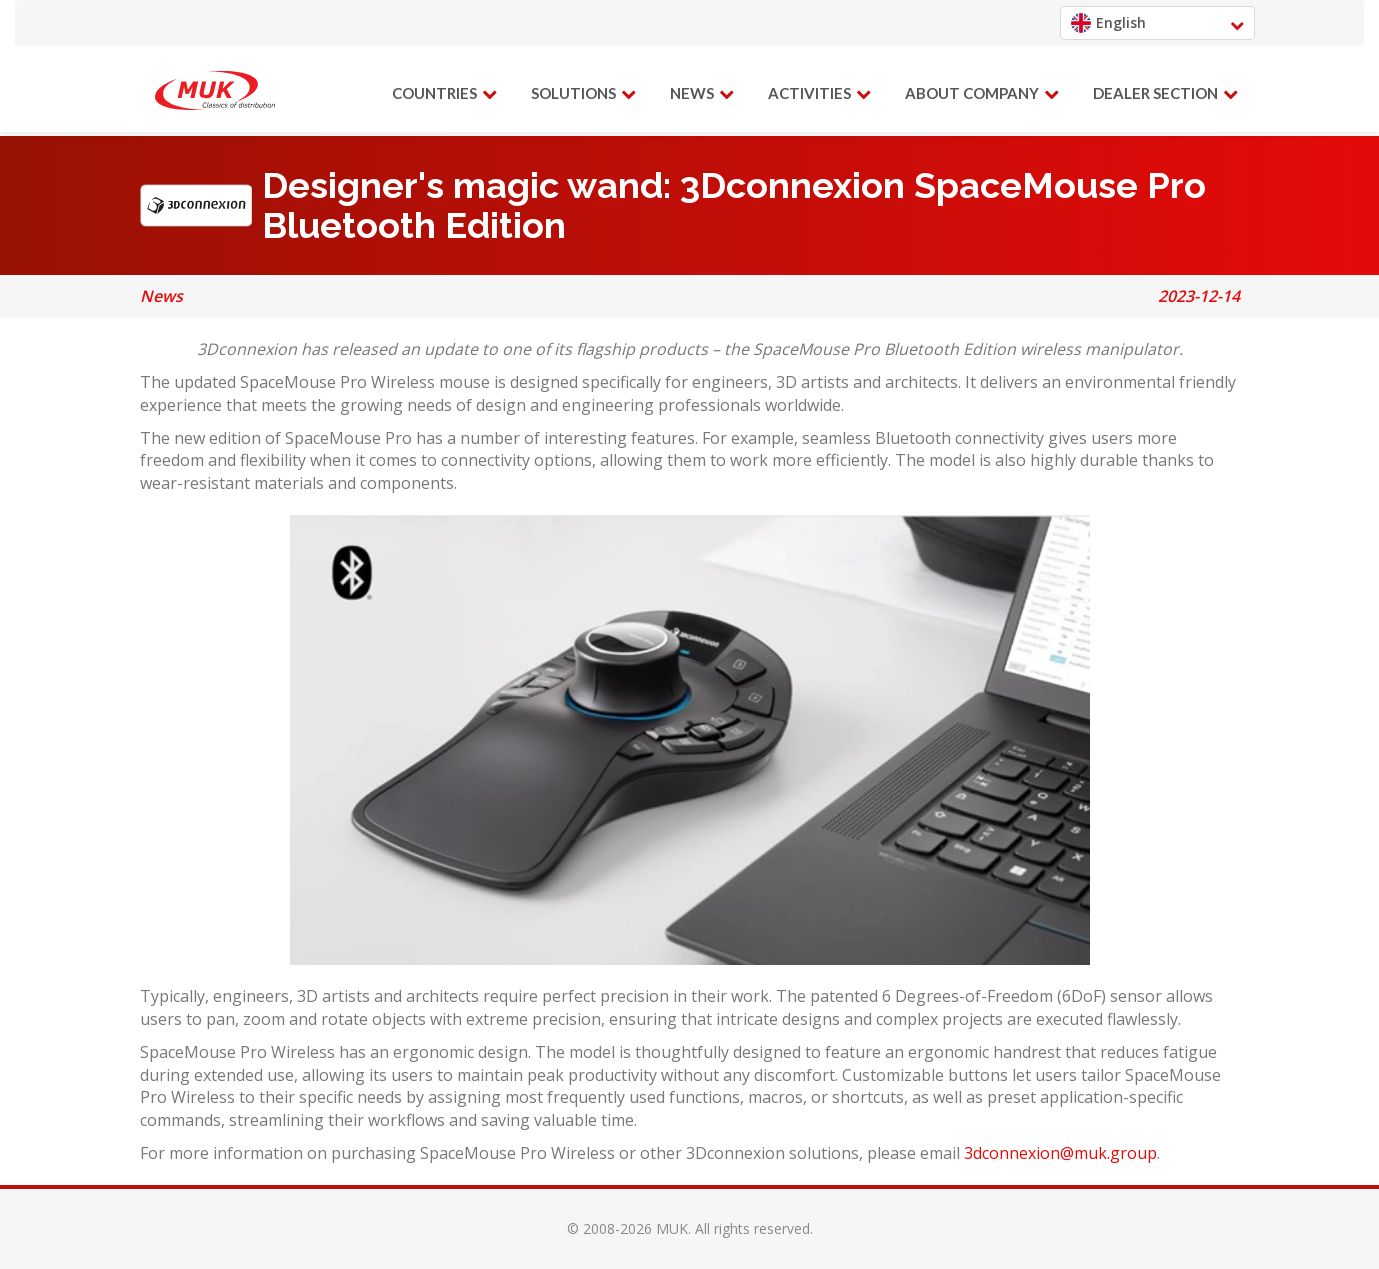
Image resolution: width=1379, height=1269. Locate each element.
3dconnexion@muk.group (1060, 1153)
